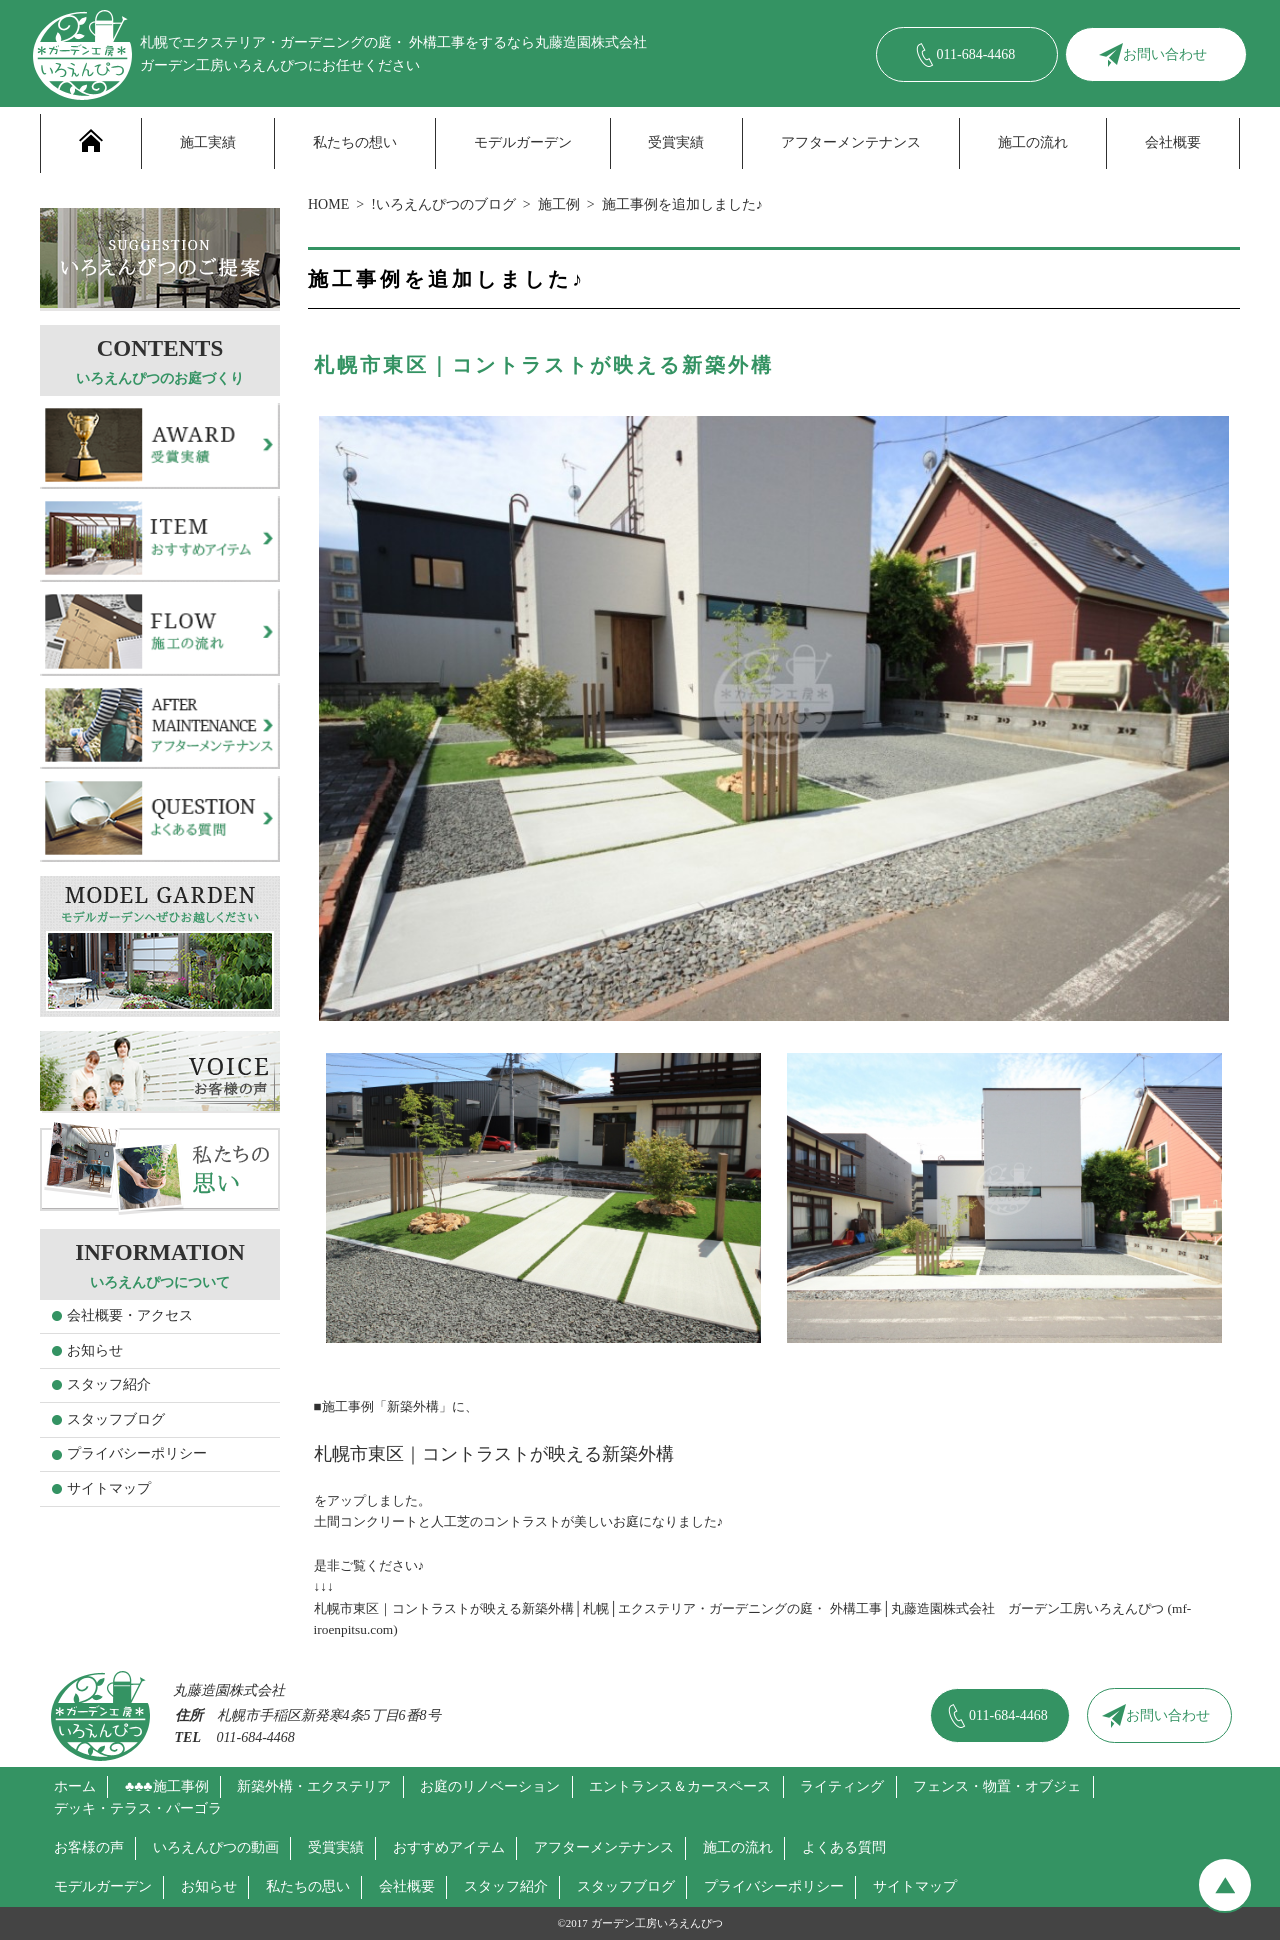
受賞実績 (676, 142)
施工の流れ (1033, 142)
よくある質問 (844, 1847)
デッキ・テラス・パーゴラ (138, 1808)
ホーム (75, 1786)
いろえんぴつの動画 (216, 1847)
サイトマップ (109, 1488)
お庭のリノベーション (490, 1786)
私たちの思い (308, 1886)
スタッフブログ (116, 1419)
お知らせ (95, 1350)
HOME (328, 204)
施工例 (559, 204)
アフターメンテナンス (851, 142)
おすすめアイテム (449, 1847)
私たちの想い (355, 142)
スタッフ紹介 (109, 1384)
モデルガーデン (523, 142)
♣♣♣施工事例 (167, 1786)
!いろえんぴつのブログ (443, 204)
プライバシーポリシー (137, 1453)
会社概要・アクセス (130, 1315)
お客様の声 (89, 1847)
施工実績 (208, 142)
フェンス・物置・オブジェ (997, 1786)
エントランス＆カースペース (680, 1786)
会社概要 (1173, 142)
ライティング (842, 1786)
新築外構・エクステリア (314, 1786)
